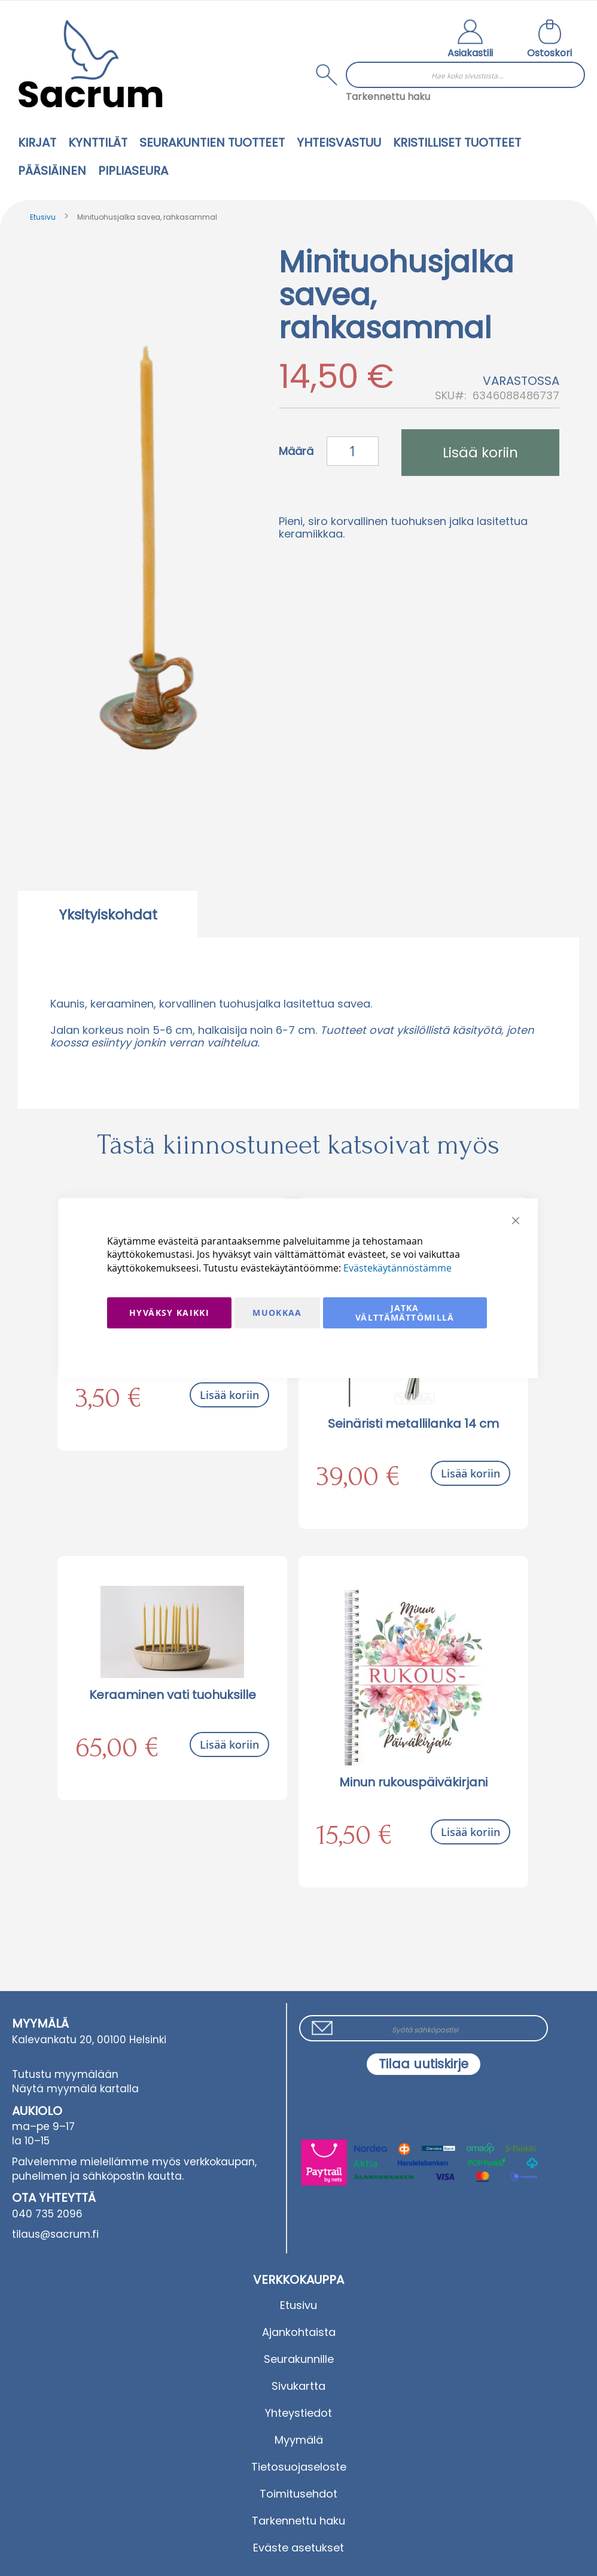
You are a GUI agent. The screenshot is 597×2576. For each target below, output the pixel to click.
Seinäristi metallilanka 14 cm (413, 1423)
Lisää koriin (229, 1395)
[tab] (107, 914)
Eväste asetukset (298, 2547)
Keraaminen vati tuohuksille (172, 1694)
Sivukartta (298, 2385)
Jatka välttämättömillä (405, 1312)
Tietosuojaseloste (298, 2466)
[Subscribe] (423, 2064)
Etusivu (43, 217)
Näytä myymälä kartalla (75, 2089)
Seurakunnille (299, 2359)
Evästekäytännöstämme (397, 1268)
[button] (470, 40)
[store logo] (90, 64)
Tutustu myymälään (65, 2074)
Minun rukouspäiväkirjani (413, 1782)
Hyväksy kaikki (169, 1312)
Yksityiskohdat (108, 914)
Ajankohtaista (299, 2332)
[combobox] (465, 75)
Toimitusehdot (298, 2493)
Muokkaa (276, 1312)
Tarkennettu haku (388, 97)
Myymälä (299, 2439)
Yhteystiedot (298, 2412)
